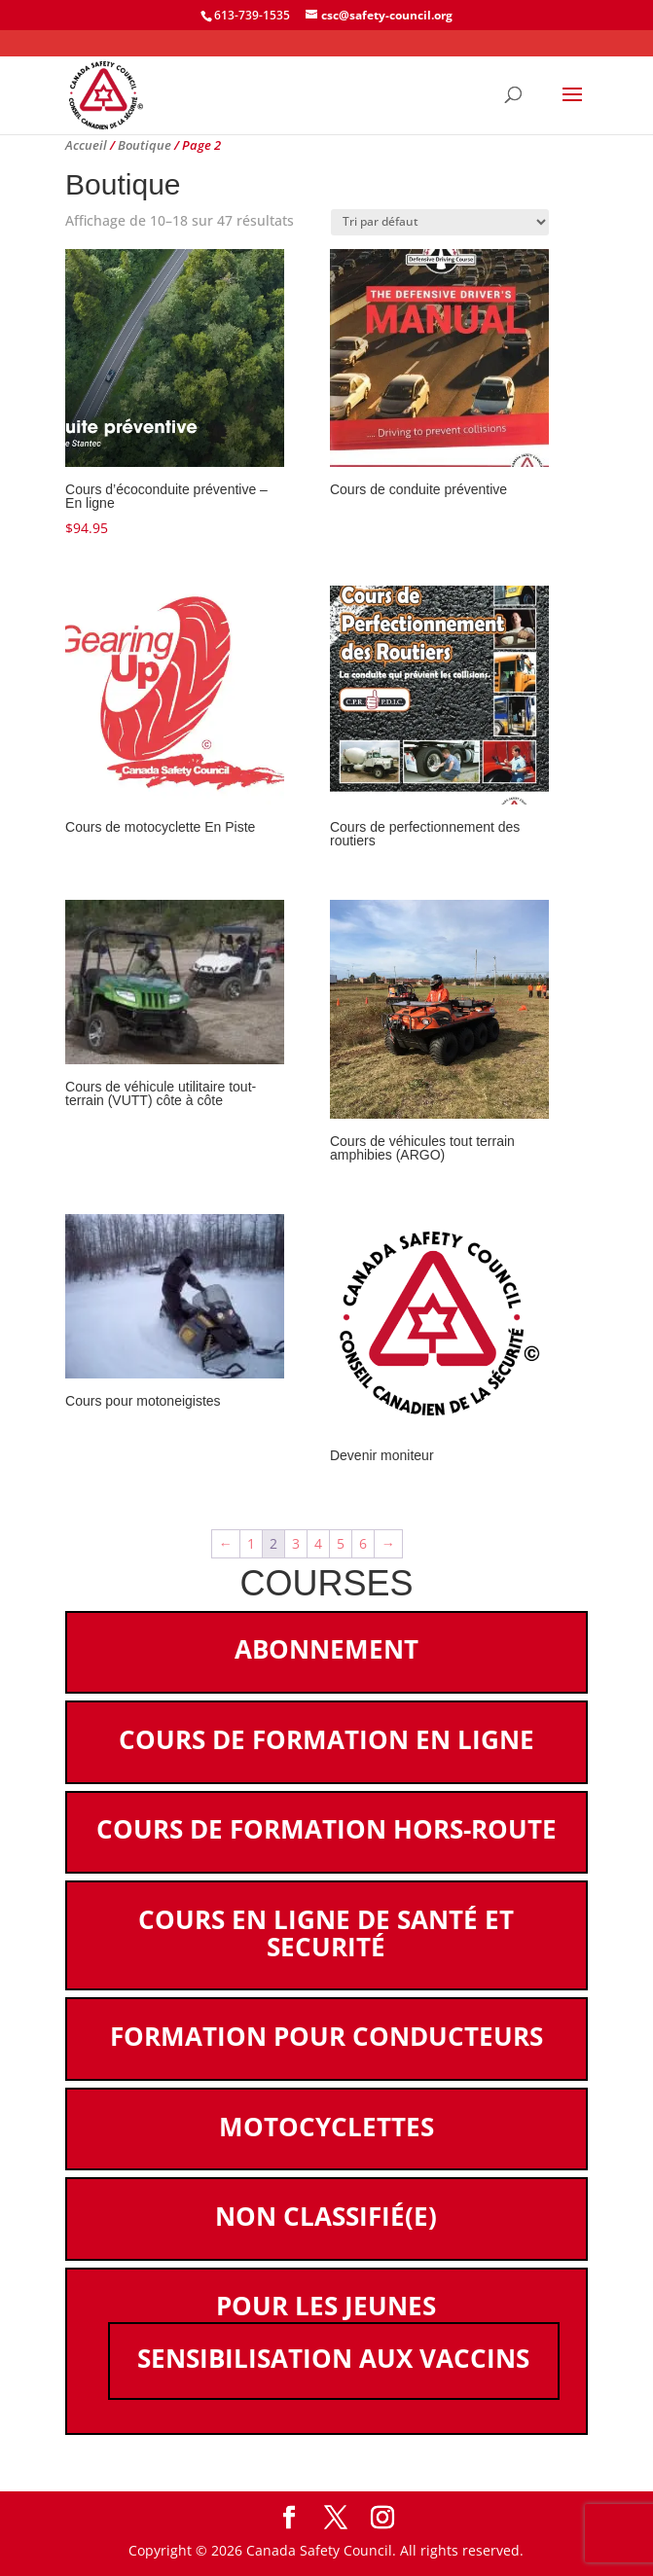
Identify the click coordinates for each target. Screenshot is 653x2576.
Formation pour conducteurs (326, 2036)
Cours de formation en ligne (326, 1739)
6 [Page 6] (363, 1543)
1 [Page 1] (251, 1543)
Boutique (144, 145)
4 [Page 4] (318, 1543)
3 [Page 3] (296, 1543)
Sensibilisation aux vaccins (333, 2358)
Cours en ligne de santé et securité (326, 1933)
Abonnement (326, 1648)
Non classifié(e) (326, 2216)
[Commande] (440, 222)
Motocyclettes (326, 2126)
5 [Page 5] (341, 1543)
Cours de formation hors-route (326, 1828)
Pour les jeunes (326, 2305)
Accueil (86, 145)
